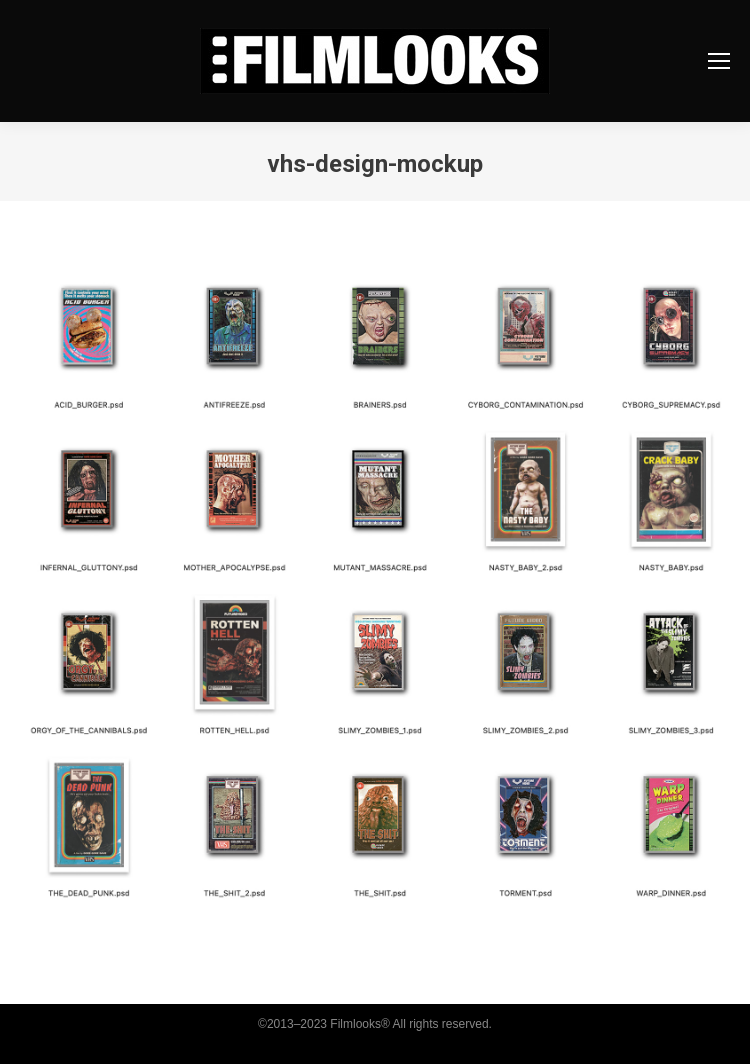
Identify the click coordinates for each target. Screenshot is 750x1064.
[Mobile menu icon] (719, 61)
